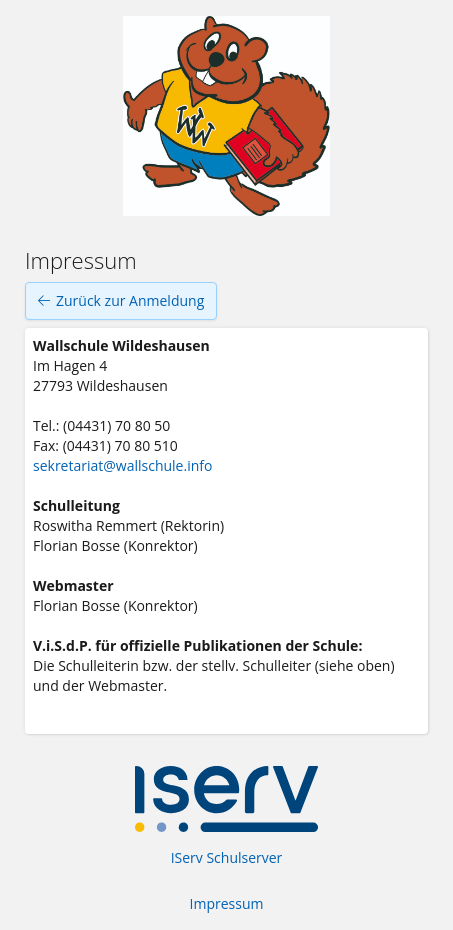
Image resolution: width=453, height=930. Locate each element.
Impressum (227, 903)
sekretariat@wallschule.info (122, 465)
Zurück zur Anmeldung (121, 301)
